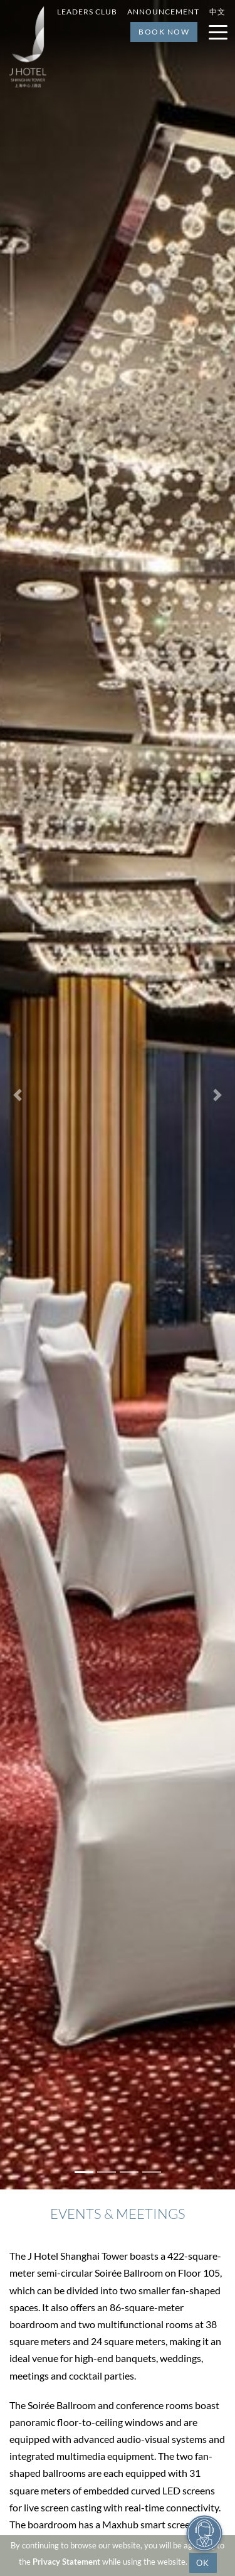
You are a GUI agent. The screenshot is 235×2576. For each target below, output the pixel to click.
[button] (17, 1094)
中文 (217, 11)
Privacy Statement (66, 2562)
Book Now (163, 31)
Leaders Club (87, 11)
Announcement (163, 11)
